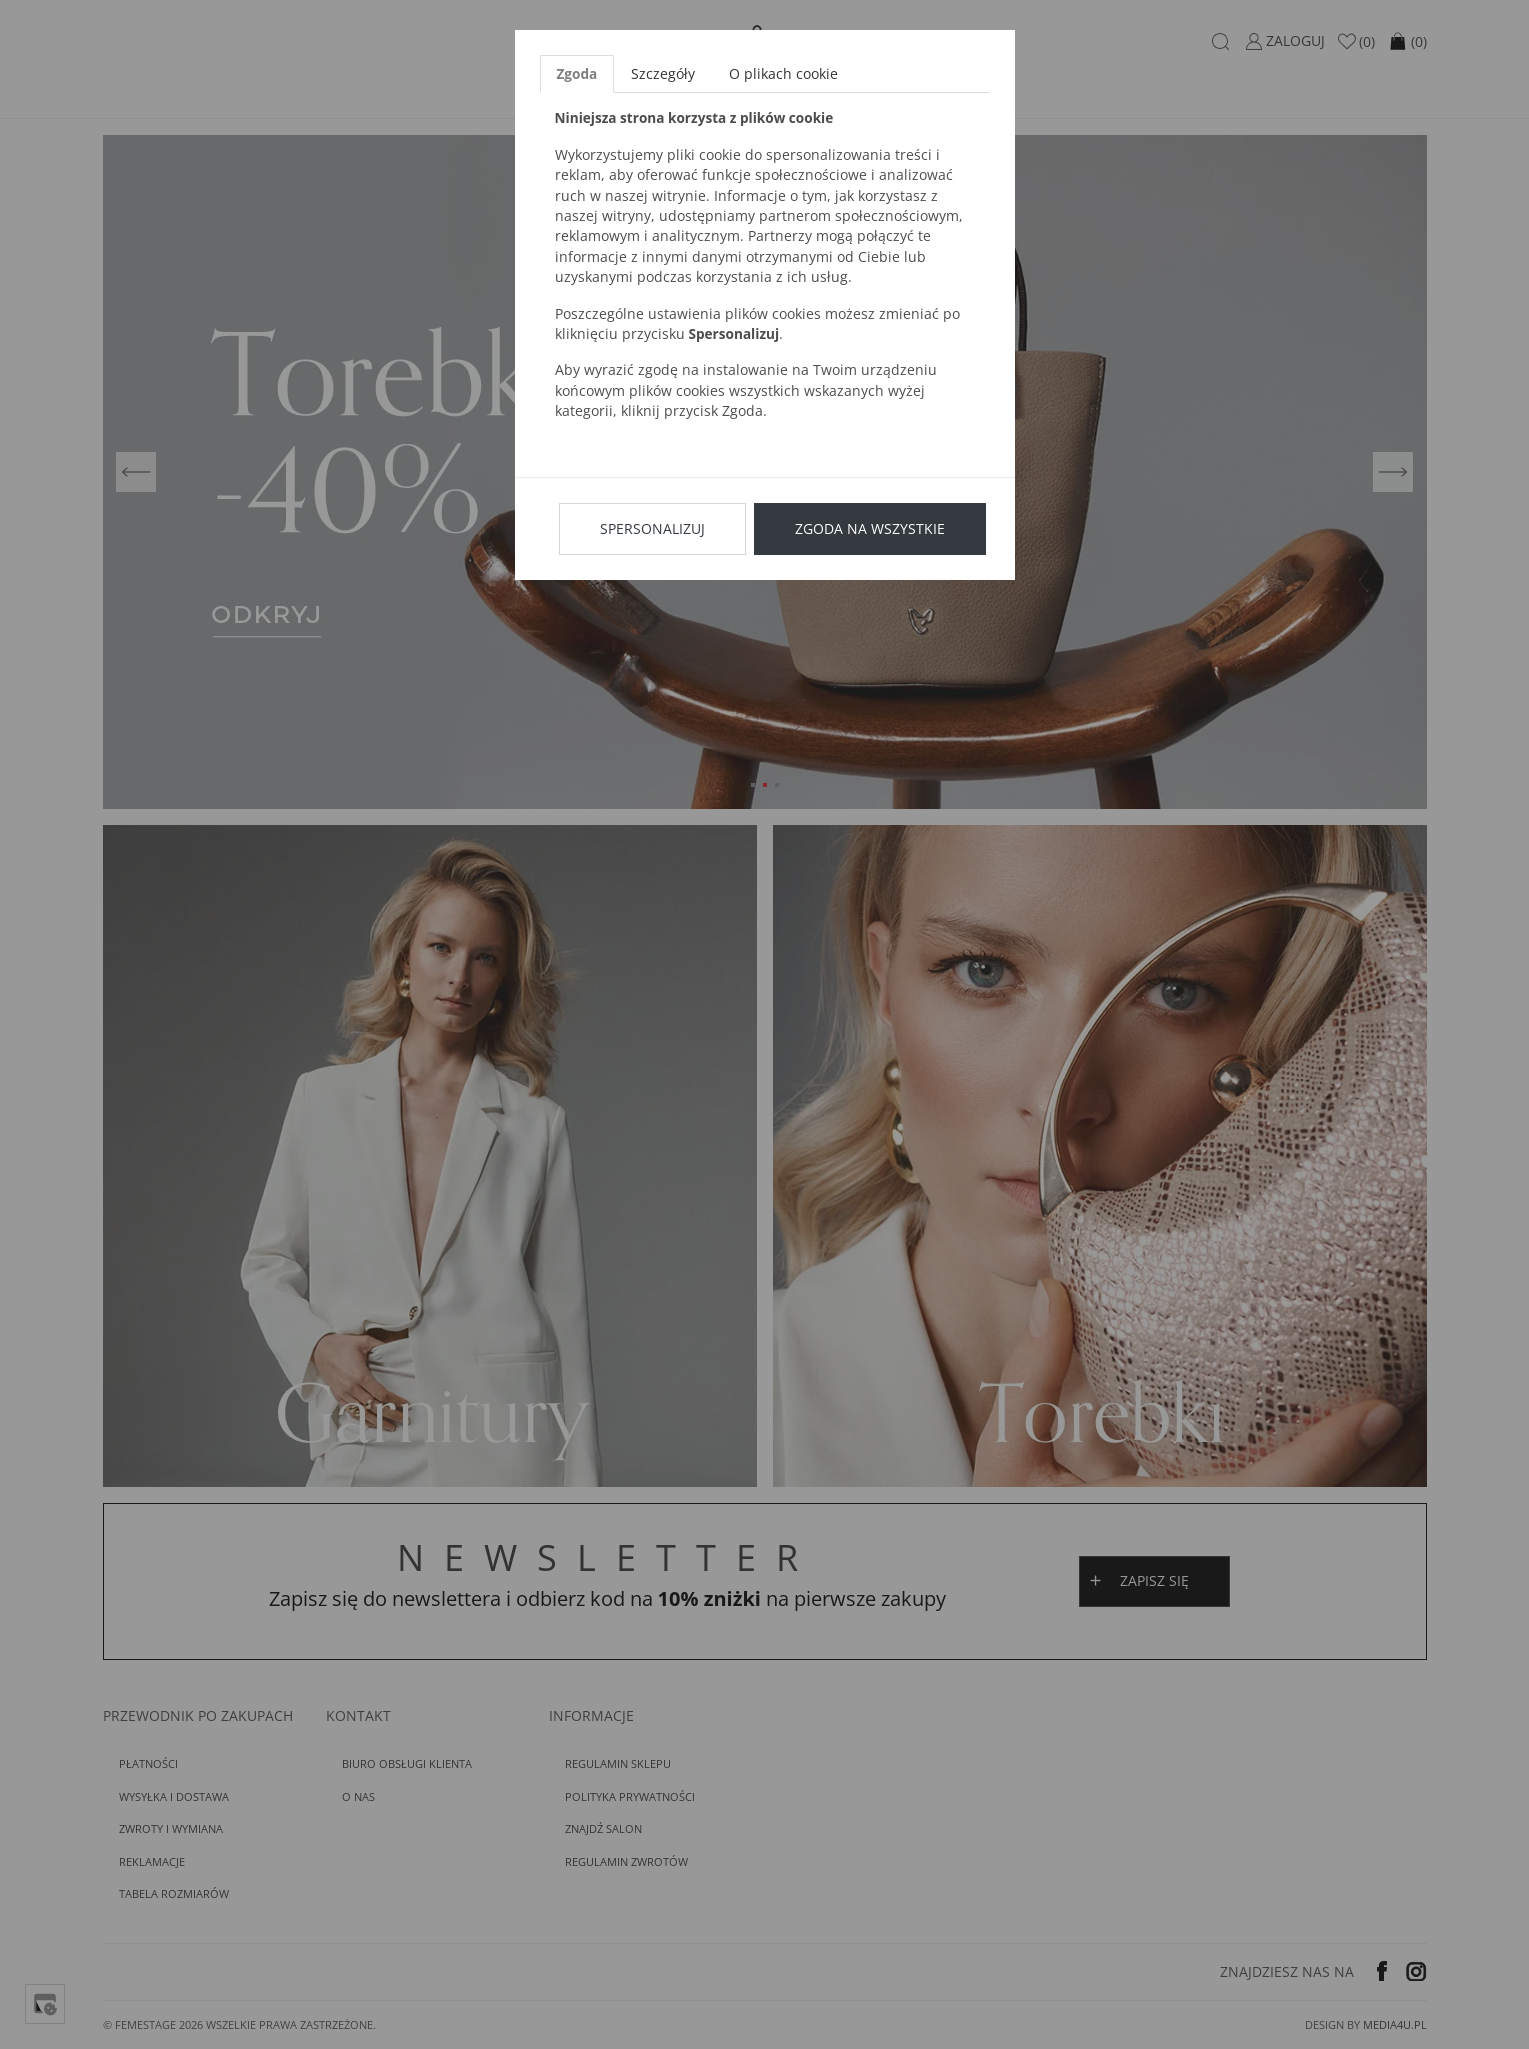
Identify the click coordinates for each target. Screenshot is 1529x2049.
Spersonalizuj (652, 528)
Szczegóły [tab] (663, 73)
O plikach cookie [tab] (783, 73)
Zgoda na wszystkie (870, 528)
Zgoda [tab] (577, 73)
